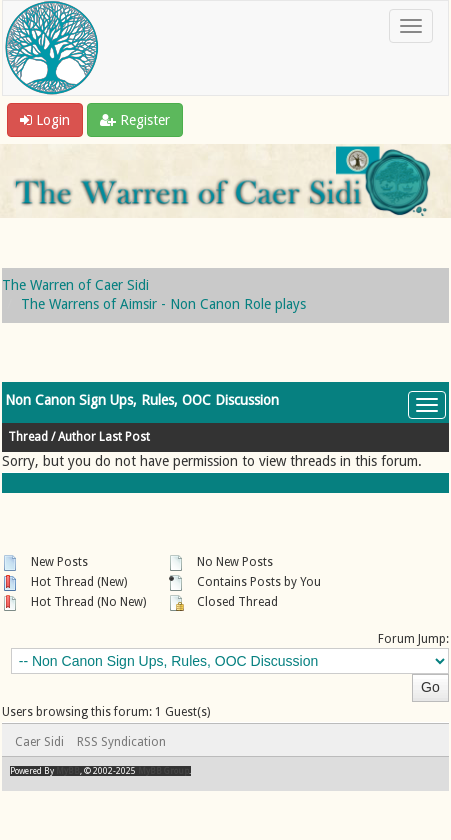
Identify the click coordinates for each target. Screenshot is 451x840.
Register (135, 120)
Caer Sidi (39, 742)
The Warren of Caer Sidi (75, 285)
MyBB (68, 771)
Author (77, 437)
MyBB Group (163, 771)
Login (45, 120)
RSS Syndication (121, 742)
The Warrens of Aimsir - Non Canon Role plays (163, 304)
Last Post (124, 437)
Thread (28, 437)
